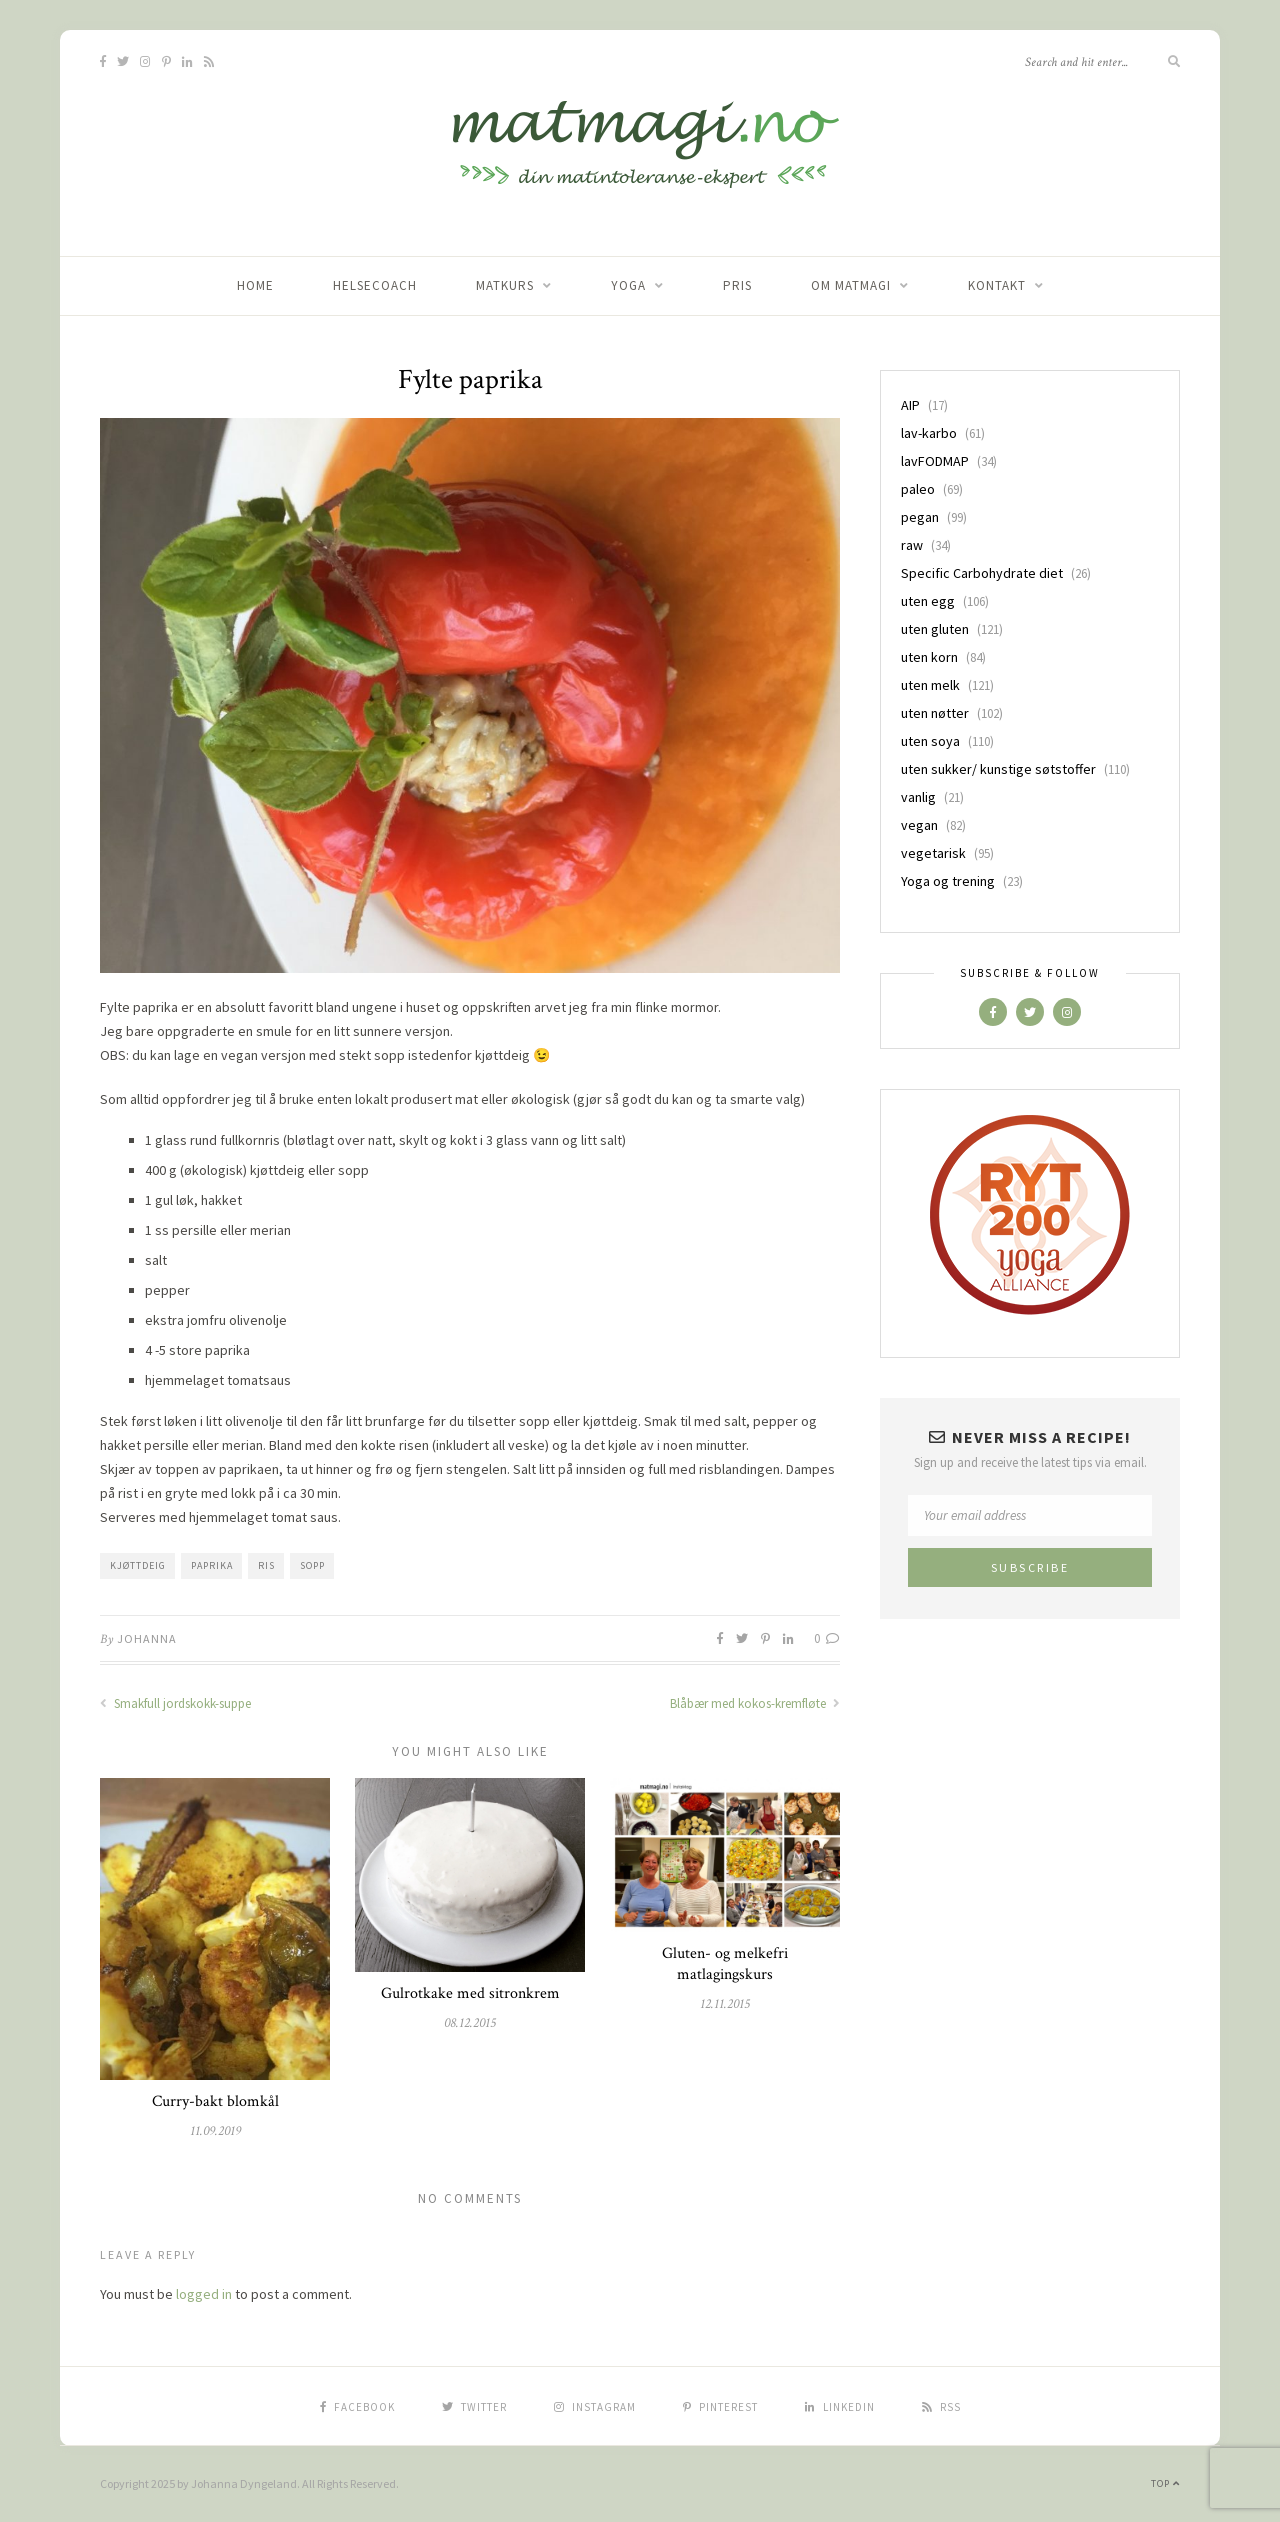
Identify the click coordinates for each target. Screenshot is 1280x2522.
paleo (918, 489)
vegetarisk (933, 853)
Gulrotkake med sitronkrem (470, 1993)
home (255, 285)
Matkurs (505, 285)
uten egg (928, 601)
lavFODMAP (935, 461)
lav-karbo (929, 433)
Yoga (628, 285)
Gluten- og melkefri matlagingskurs (725, 1964)
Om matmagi (851, 285)
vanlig (918, 797)
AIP (910, 405)
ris (266, 1565)
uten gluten (935, 629)
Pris (737, 285)
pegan (920, 517)
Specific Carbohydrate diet (982, 573)
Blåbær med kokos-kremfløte (755, 1703)
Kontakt (997, 285)
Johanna (147, 1638)
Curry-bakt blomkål (215, 2101)
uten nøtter (935, 713)
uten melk (930, 685)
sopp (312, 1565)
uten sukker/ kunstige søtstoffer (998, 769)
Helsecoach (375, 285)
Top (1165, 2483)
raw (912, 545)
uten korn (929, 657)
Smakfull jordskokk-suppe (175, 1703)
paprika (212, 1565)
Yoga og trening (948, 881)
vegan (919, 825)
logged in (204, 2294)
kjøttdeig (138, 1565)
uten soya (930, 741)
